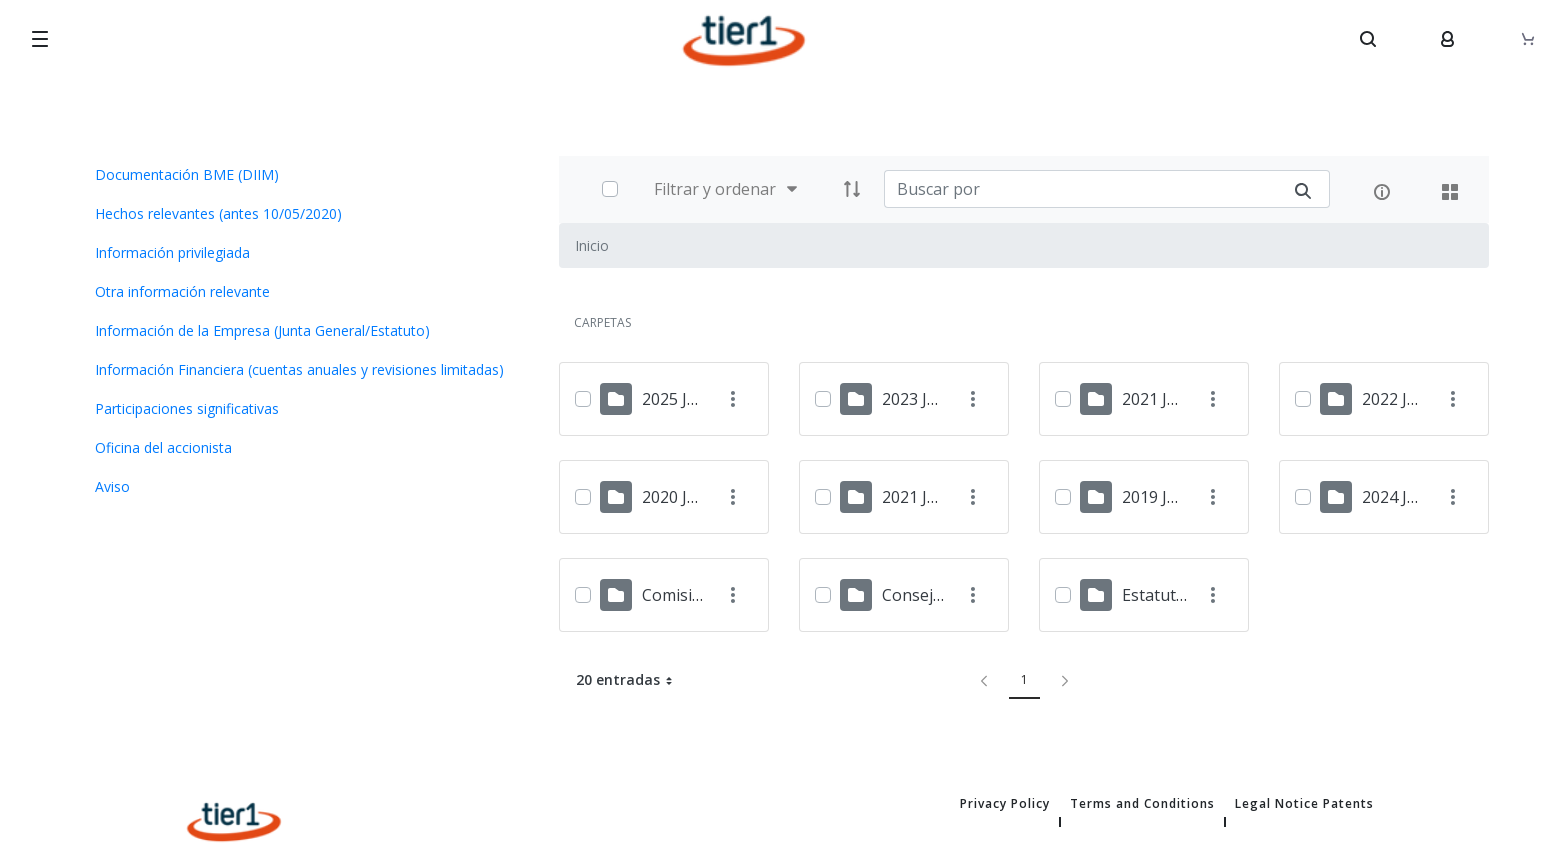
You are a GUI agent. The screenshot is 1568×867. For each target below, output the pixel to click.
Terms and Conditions (1142, 804)
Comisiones (685, 595)
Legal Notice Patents (1304, 804)
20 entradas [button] (632, 680)
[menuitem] (304, 174)
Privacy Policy (1005, 804)
